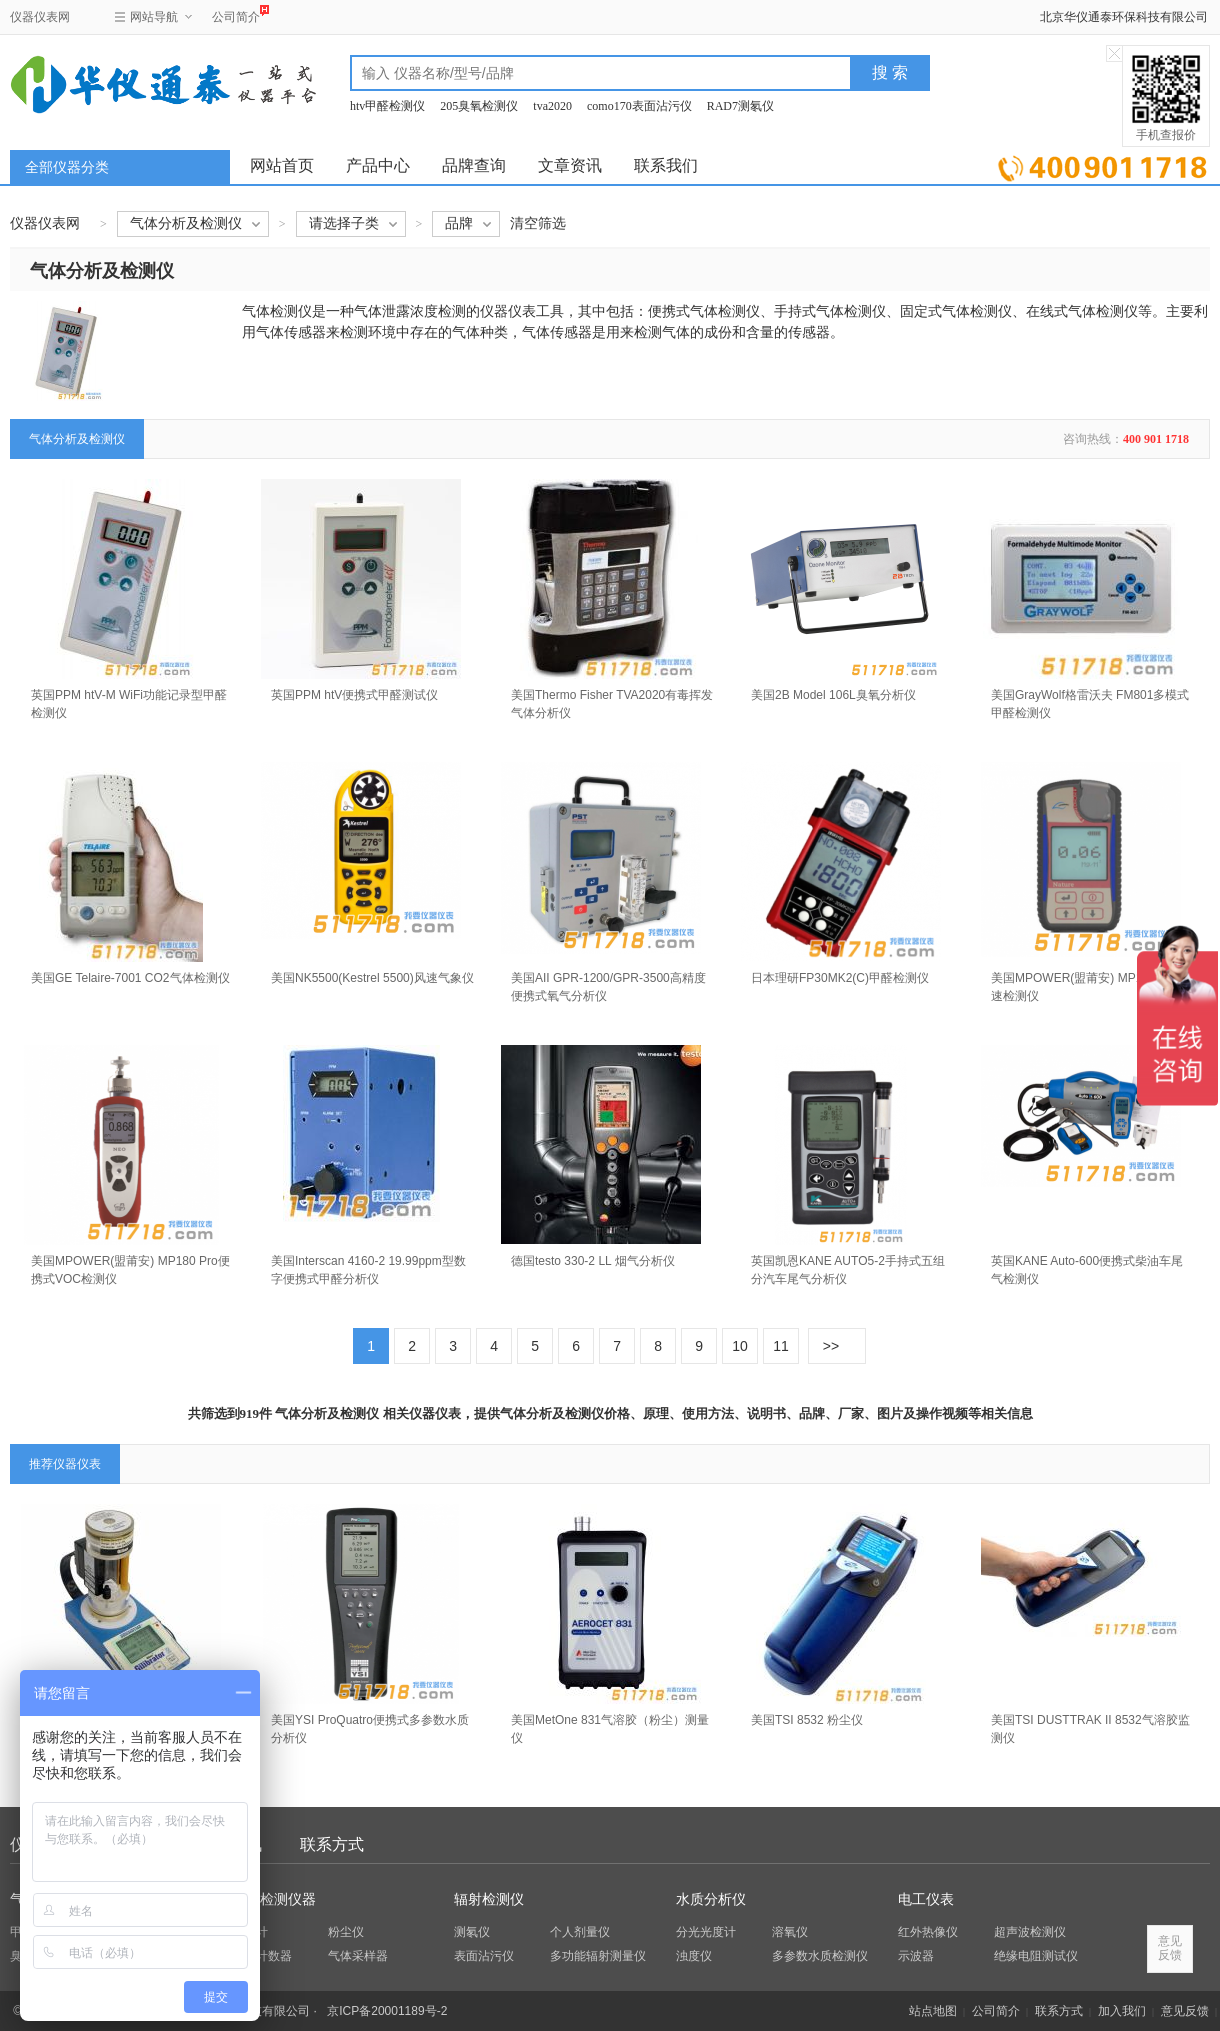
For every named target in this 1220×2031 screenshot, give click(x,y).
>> (831, 1346)
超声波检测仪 (1030, 1932)
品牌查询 (474, 165)
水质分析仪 (711, 1899)
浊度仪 (694, 1956)
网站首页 (282, 165)
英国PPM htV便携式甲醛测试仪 (354, 695)
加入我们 (1122, 2011)
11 (781, 1346)
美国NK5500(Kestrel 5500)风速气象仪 (372, 978)
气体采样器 (358, 1956)
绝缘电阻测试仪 (1036, 1956)
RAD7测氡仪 (740, 106)
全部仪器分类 (67, 167)
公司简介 (236, 14)
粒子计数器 (262, 1956)
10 (740, 1346)
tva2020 (552, 106)
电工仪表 (926, 1899)
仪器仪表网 (40, 17)
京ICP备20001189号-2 (387, 2011)
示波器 (916, 1956)
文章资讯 (570, 165)
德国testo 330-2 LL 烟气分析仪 (593, 1261)
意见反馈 (1185, 2011)
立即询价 (1102, 164)
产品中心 (378, 165)
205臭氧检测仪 (479, 106)
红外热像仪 (928, 1932)
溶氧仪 (790, 1932)
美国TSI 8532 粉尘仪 (807, 1720)
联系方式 (332, 1844)
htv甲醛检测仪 (387, 106)
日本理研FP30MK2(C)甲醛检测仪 (840, 978)
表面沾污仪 (484, 1956)
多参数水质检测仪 (820, 1956)
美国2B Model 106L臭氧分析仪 (833, 695)
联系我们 (666, 165)
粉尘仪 (346, 1932)
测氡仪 (472, 1932)
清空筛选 (538, 223)
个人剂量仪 (580, 1932)
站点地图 (933, 2011)
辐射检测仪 (489, 1899)
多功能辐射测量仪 (598, 1956)
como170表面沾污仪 (639, 106)
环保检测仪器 (274, 1899)
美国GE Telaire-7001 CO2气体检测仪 (130, 978)
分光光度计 (706, 1932)
